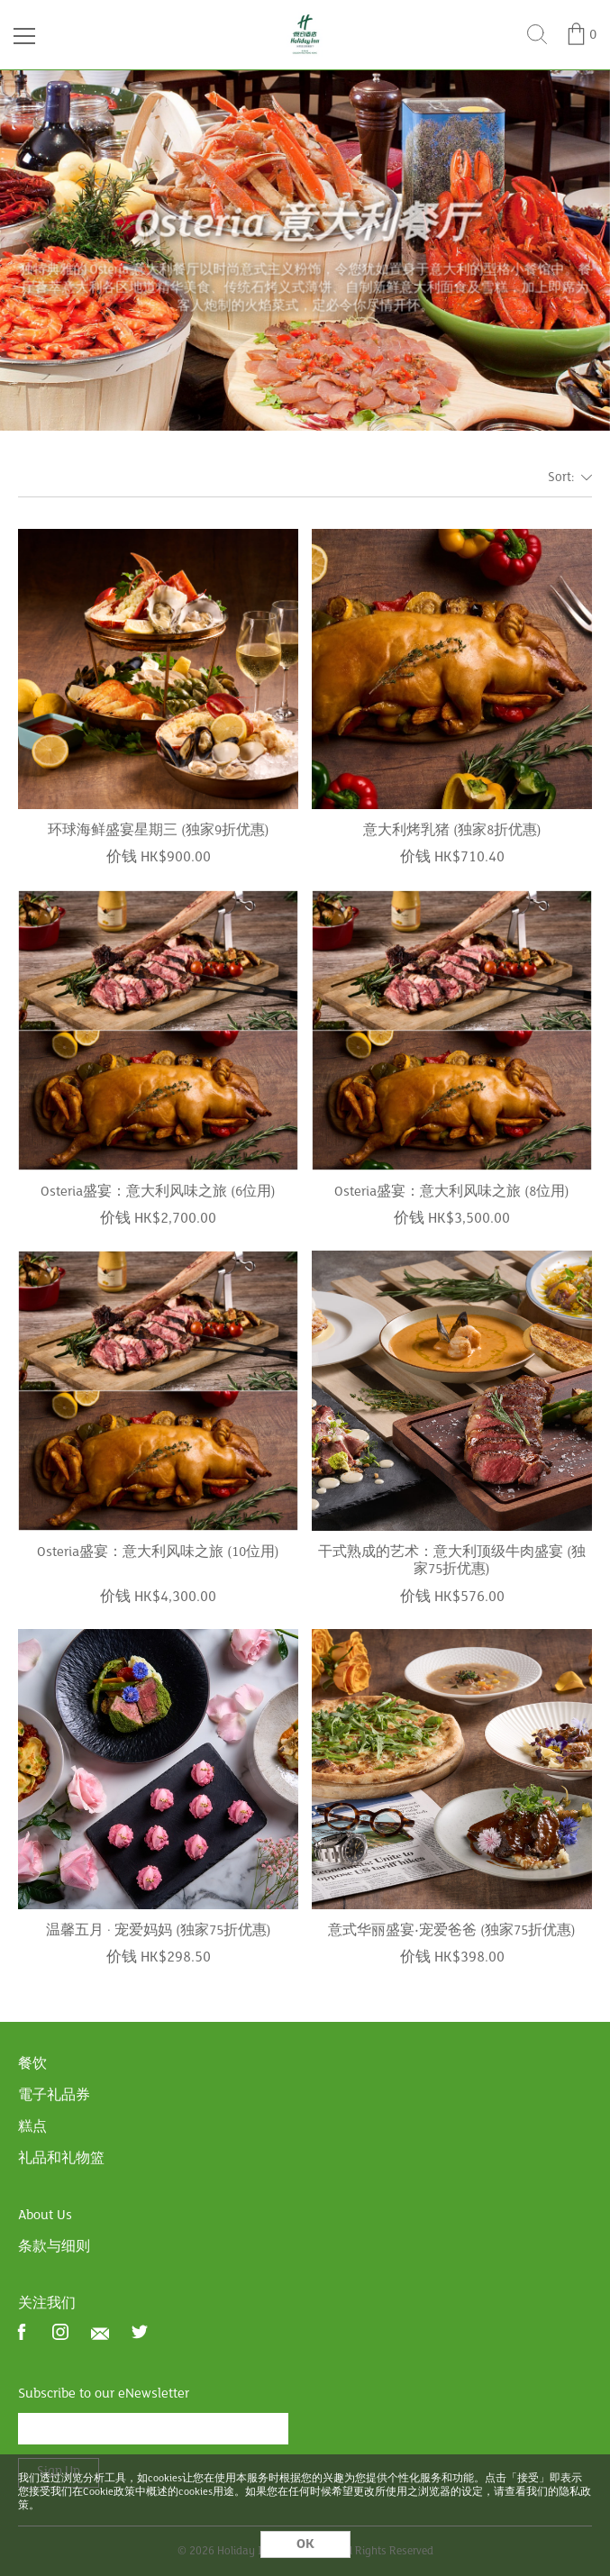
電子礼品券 (54, 2096)
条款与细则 (54, 2247)
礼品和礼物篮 (61, 2159)
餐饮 (32, 2064)
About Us (45, 2215)
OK (305, 2544)
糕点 (32, 2127)
